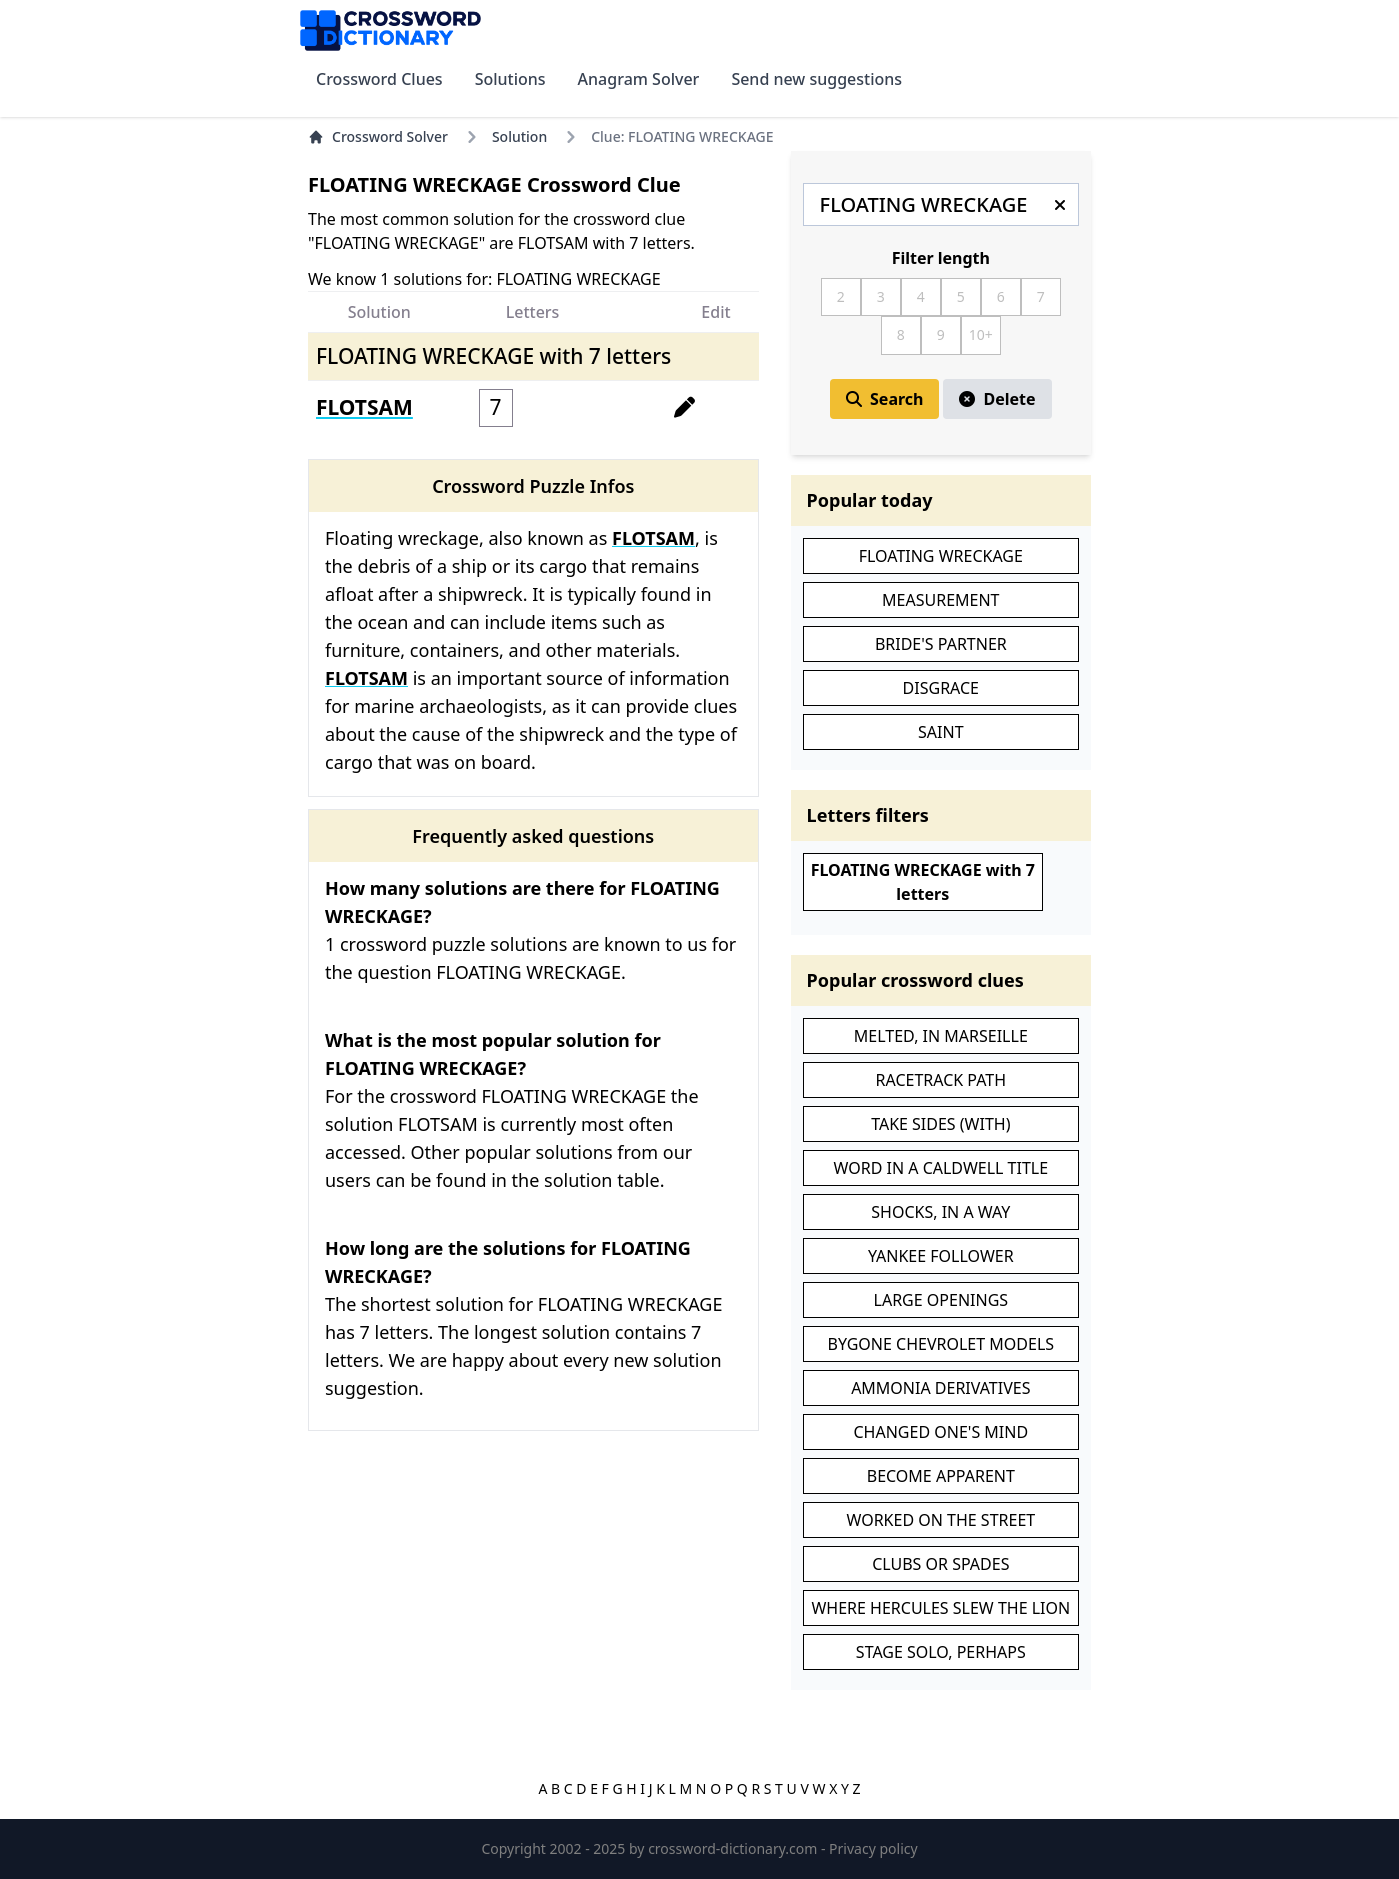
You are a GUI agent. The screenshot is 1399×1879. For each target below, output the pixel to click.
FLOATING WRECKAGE (941, 556)
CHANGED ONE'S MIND (941, 1432)
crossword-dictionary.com (734, 1848)
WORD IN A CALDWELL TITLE (941, 1168)
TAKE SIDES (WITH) (940, 1124)
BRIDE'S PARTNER (941, 644)
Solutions (510, 79)
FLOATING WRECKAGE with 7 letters (923, 882)
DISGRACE (941, 688)
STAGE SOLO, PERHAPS (941, 1652)
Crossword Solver (378, 136)
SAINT (941, 732)
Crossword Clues (379, 79)
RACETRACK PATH (941, 1080)
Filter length (941, 258)
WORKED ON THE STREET (940, 1520)
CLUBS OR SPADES (940, 1564)
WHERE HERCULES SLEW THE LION (940, 1608)
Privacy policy (873, 1848)
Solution (519, 136)
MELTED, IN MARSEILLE (941, 1036)
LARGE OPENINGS (941, 1300)
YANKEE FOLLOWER (941, 1256)
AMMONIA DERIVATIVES (940, 1388)
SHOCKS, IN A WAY (940, 1212)
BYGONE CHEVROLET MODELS (941, 1344)
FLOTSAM (364, 407)
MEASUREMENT (940, 600)
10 (977, 334)
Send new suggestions (816, 79)
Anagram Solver (639, 79)
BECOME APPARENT (941, 1476)
